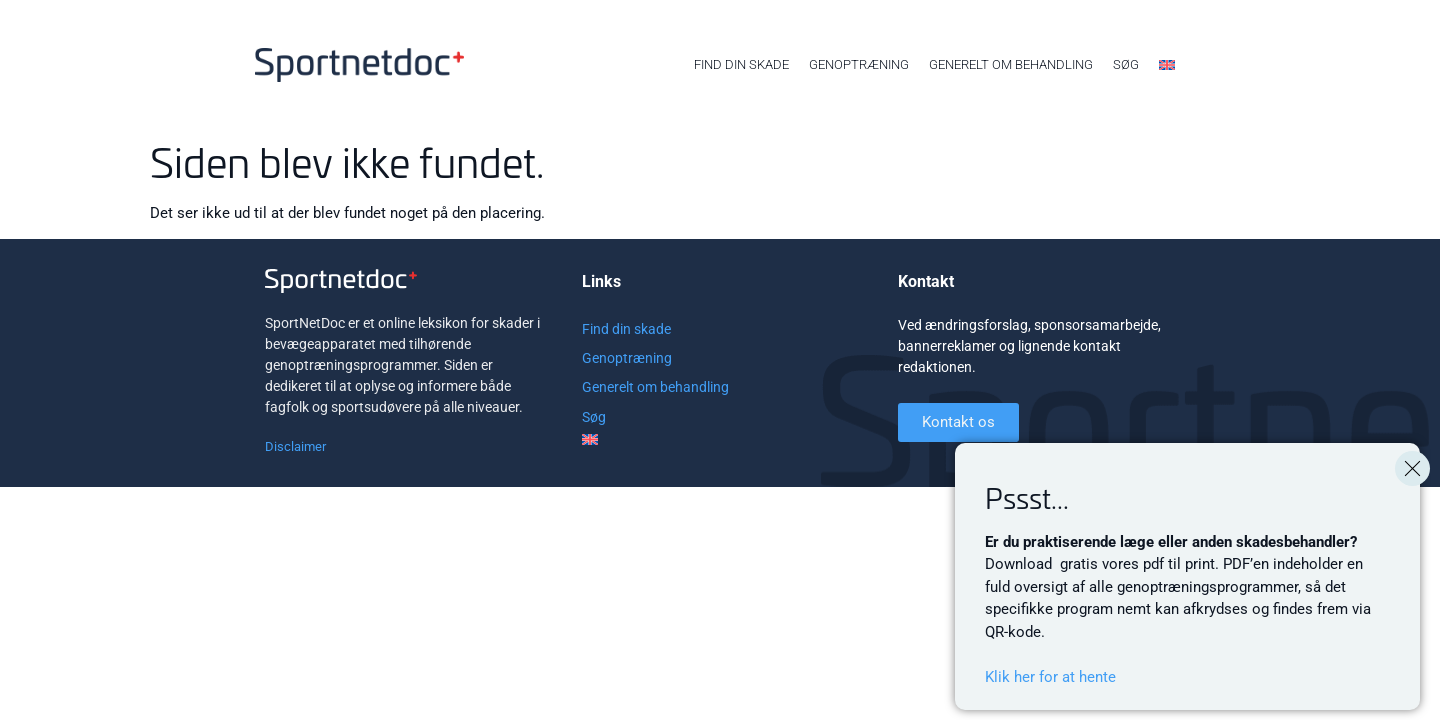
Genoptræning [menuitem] (859, 64)
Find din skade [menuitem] (741, 64)
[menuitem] (1167, 65)
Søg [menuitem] (1126, 64)
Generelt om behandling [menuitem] (1011, 64)
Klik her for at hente (1050, 677)
